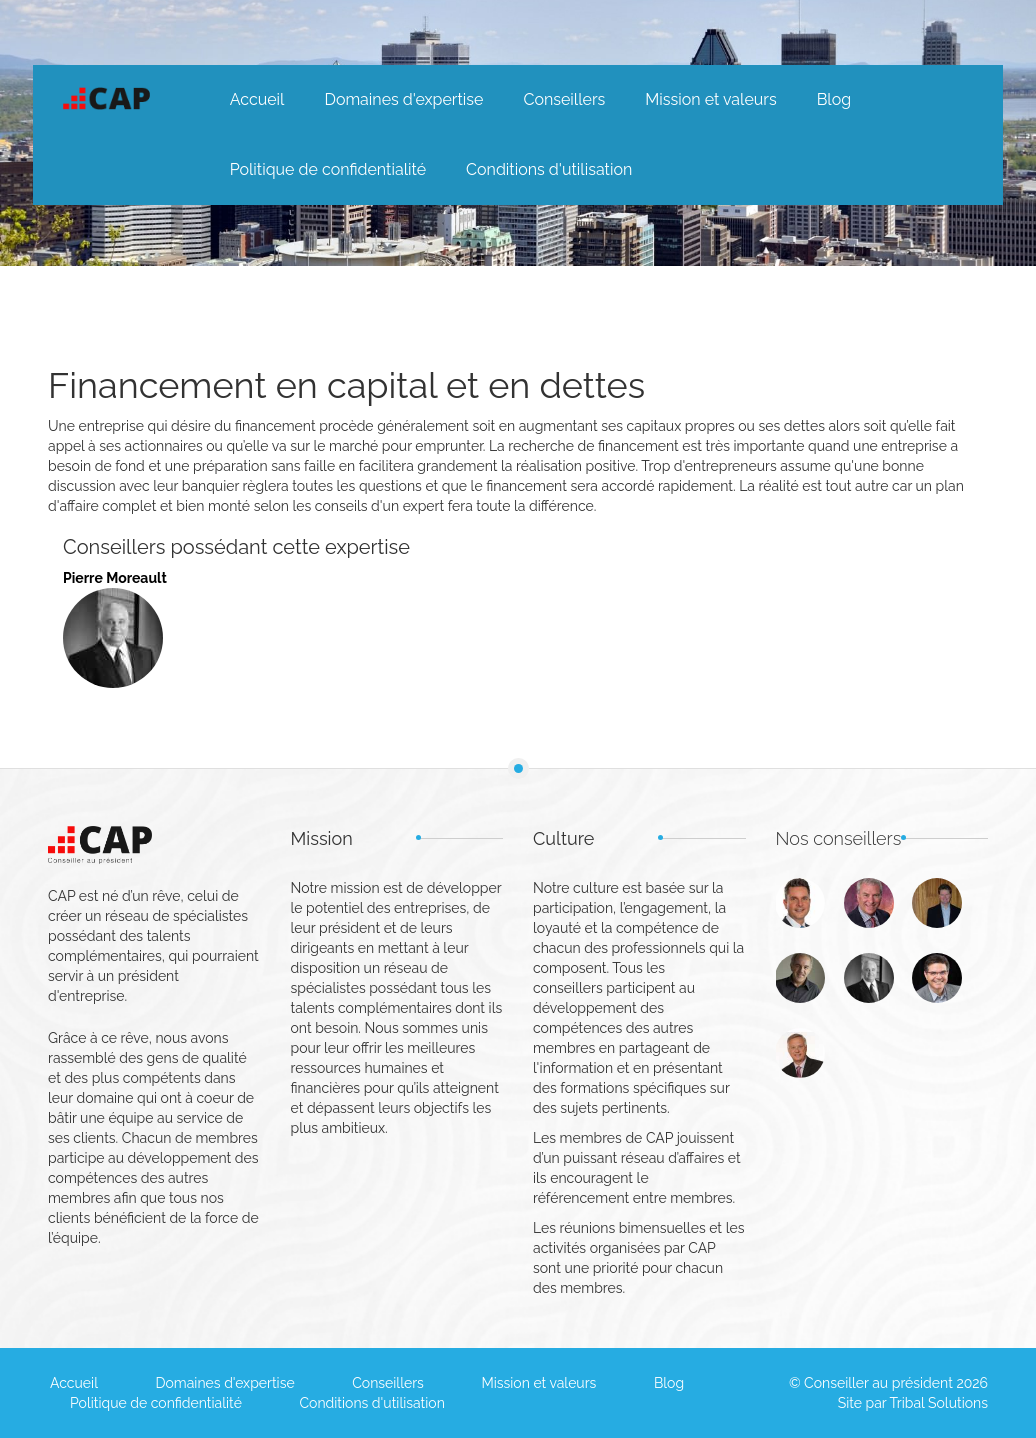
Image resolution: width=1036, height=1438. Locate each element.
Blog (834, 99)
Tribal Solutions (939, 1403)
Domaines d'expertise (403, 99)
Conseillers (564, 99)
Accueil (257, 99)
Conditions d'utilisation (549, 169)
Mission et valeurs (710, 99)
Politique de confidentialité (328, 169)
